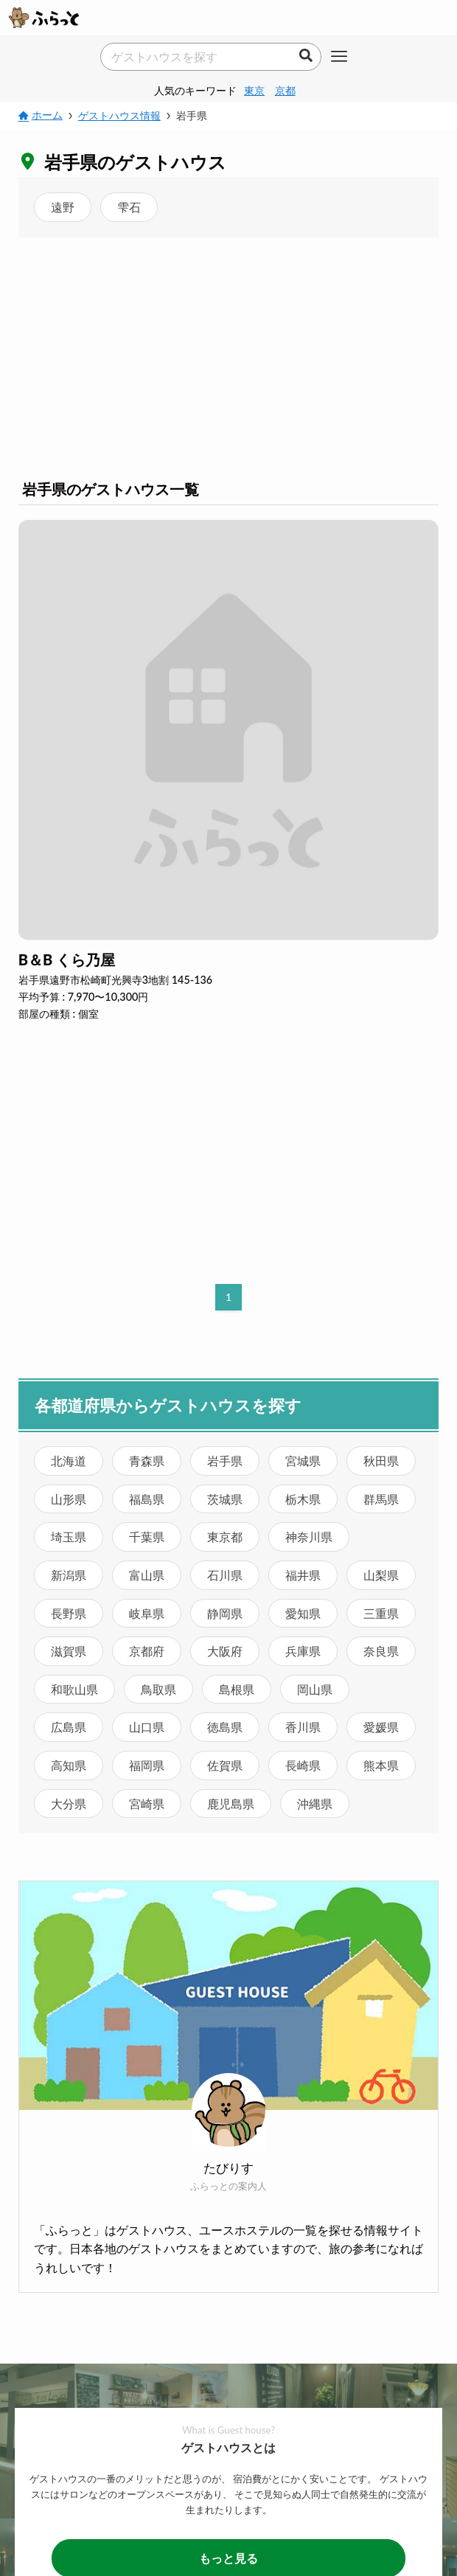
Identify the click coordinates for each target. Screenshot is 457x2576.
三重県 (381, 1613)
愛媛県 (381, 1727)
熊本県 (381, 1765)
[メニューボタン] (339, 57)
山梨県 (381, 1575)
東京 (254, 90)
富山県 (146, 1575)
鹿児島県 (230, 1803)
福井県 (303, 1575)
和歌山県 (74, 1689)
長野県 (68, 1613)
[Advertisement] (228, 355)
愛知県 (303, 1613)
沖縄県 (314, 1803)
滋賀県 (68, 1651)
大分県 (68, 1803)
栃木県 (303, 1499)
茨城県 (225, 1499)
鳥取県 (158, 1689)
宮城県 (303, 1461)
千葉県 (146, 1537)
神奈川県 (308, 1537)
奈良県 (381, 1651)
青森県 (146, 1461)
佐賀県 (225, 1765)
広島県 (68, 1727)
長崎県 (303, 1765)
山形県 (68, 1499)
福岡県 (146, 1765)
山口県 (146, 1727)
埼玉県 (68, 1537)
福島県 (146, 1499)
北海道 (68, 1461)
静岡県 (225, 1613)
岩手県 (225, 1461)
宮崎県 (146, 1803)
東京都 (225, 1537)
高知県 (68, 1765)
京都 (285, 90)
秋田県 (381, 1461)
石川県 (225, 1575)
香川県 (303, 1727)
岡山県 (314, 1689)
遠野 (62, 207)
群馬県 (381, 1499)
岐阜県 (146, 1613)
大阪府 (225, 1651)
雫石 (129, 207)
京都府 (146, 1651)
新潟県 (68, 1575)
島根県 (236, 1689)
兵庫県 (303, 1651)
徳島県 (225, 1727)
